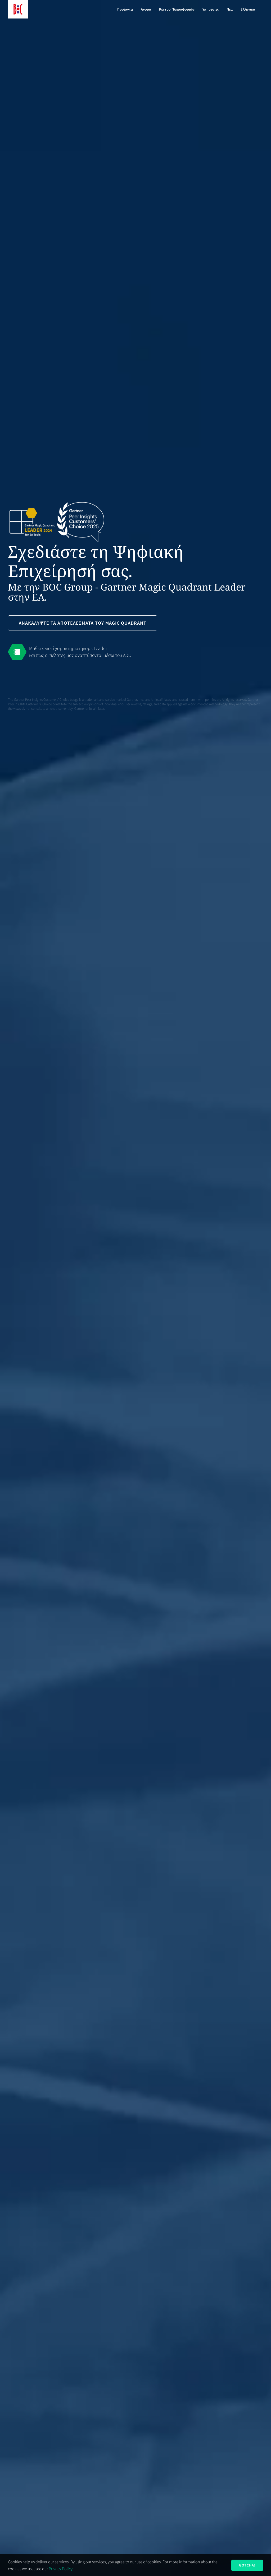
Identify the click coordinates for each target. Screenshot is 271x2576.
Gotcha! (247, 2565)
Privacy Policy (61, 2568)
